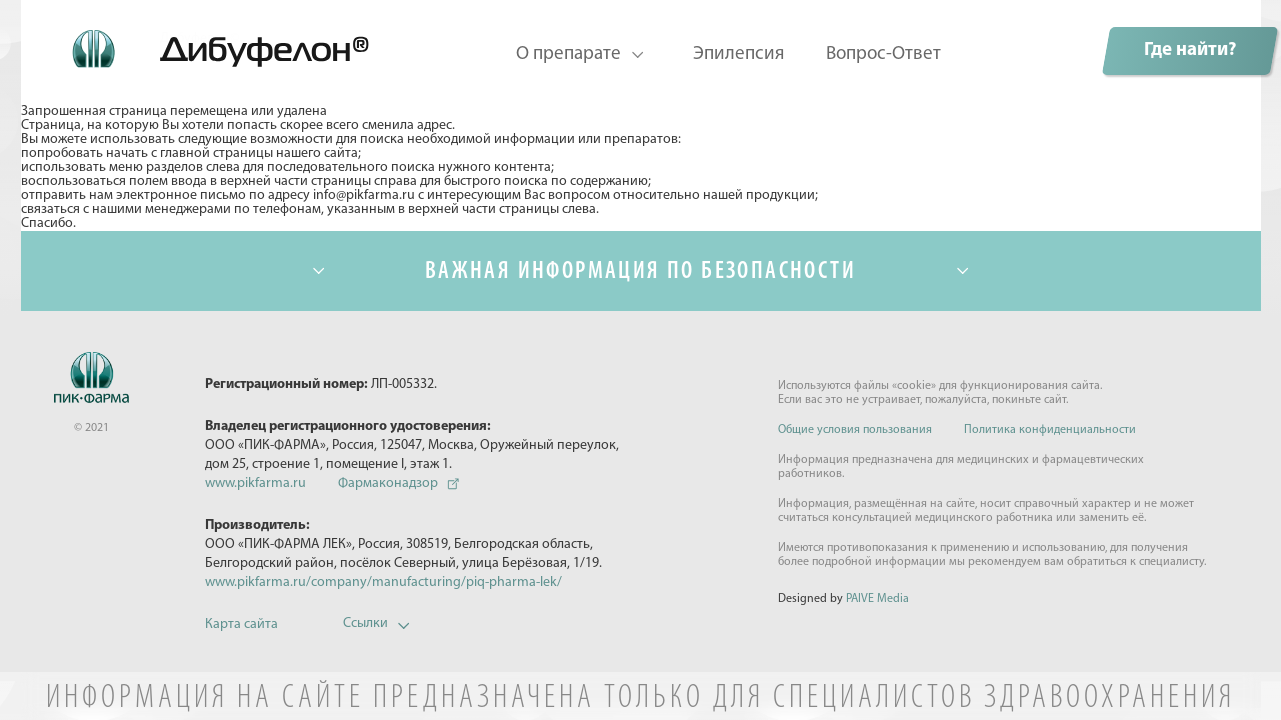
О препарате (568, 54)
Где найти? (1190, 50)
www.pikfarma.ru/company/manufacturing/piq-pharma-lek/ (383, 582)
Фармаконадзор (388, 483)
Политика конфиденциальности (1050, 430)
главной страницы (216, 154)
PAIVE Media (877, 599)
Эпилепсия (738, 54)
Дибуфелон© (199, 39)
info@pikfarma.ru (364, 196)
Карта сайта (241, 624)
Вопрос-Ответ (883, 54)
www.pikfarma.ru (255, 483)
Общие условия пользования (855, 430)
